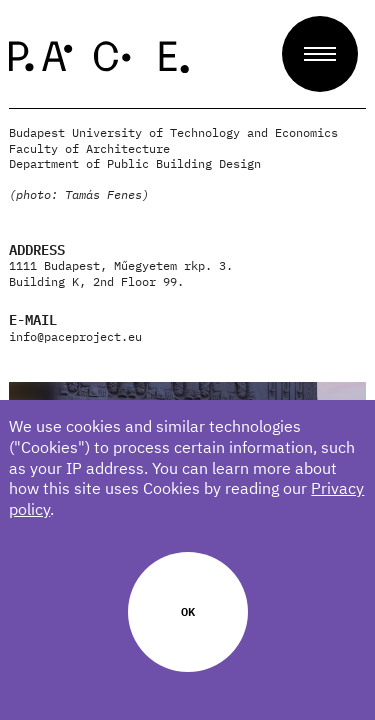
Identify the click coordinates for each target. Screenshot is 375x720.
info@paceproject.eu (75, 336)
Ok (188, 611)
